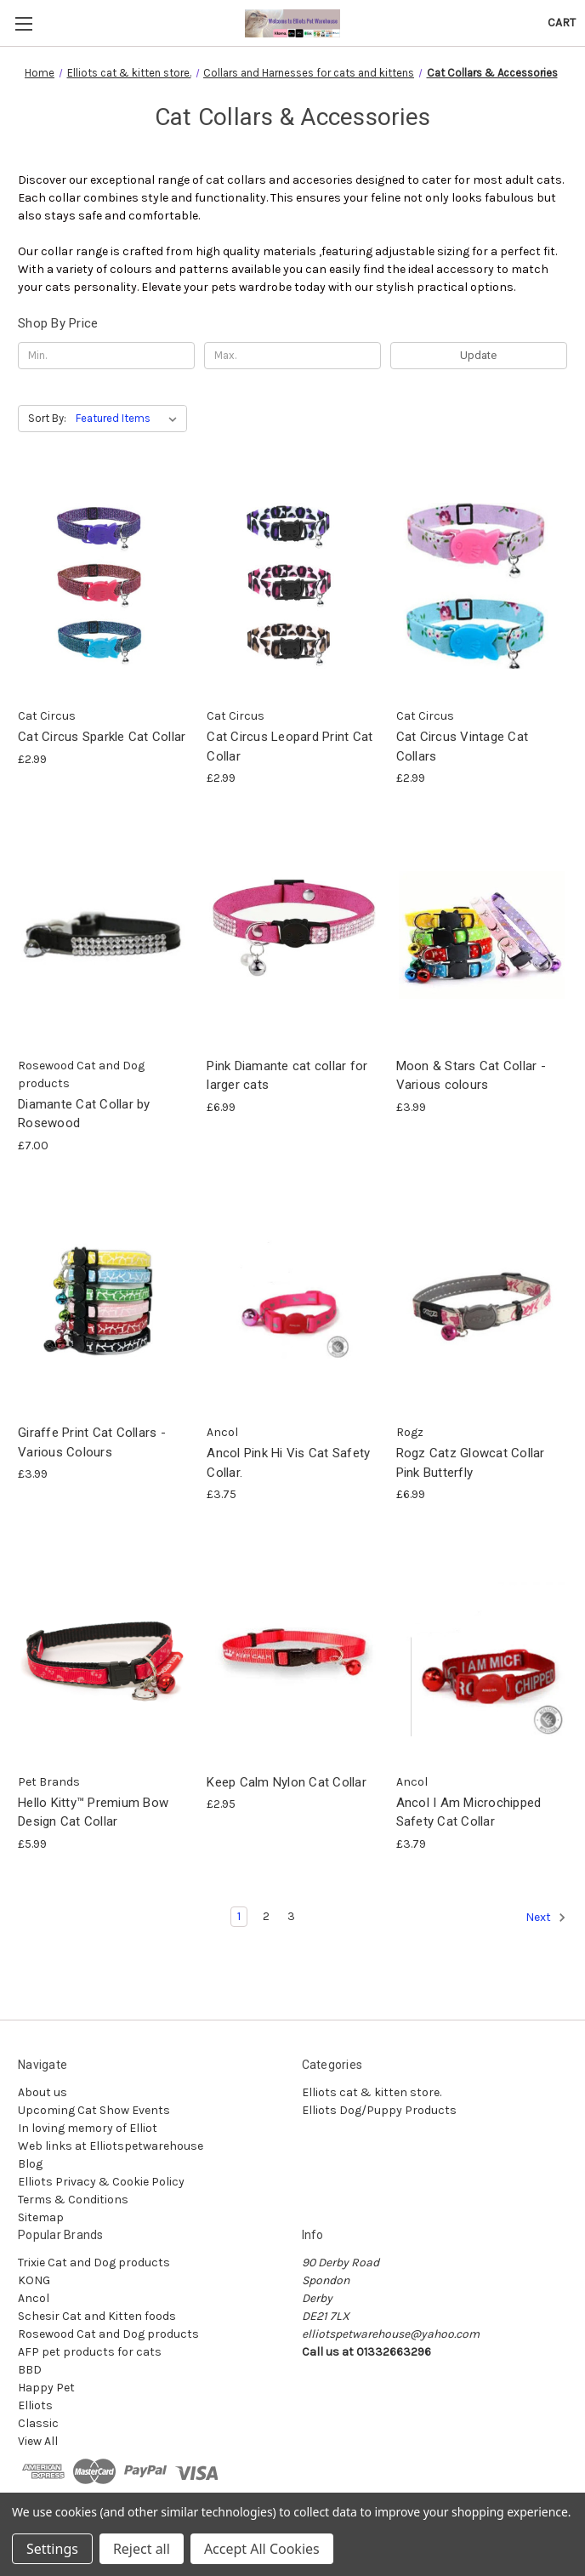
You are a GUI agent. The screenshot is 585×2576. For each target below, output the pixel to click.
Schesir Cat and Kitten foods (97, 2316)
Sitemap (41, 2217)
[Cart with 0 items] (561, 22)
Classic (38, 2423)
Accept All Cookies (262, 2548)
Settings (52, 2548)
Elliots (35, 2405)
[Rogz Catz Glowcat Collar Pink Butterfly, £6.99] (482, 1302)
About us (42, 2092)
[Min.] (106, 355)
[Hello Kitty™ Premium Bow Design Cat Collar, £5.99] (103, 1651)
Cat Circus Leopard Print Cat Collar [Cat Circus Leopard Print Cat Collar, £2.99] (289, 746)
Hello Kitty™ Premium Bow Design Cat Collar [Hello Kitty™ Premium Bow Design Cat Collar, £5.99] (93, 1812)
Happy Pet (46, 2387)
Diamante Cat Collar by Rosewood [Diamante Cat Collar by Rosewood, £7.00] (84, 1114)
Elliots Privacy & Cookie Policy (101, 2181)
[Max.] (292, 355)
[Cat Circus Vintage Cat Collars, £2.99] (482, 585)
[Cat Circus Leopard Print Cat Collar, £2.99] (292, 585)
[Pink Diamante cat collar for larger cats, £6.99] (292, 934)
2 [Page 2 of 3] (266, 1916)
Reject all (141, 2548)
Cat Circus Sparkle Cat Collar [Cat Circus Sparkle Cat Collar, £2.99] (101, 736)
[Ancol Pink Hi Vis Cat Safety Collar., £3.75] (292, 1302)
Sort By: (47, 418)
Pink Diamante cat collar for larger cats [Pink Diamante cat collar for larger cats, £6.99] (287, 1075)
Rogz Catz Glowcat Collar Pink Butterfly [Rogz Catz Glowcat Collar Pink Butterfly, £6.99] (470, 1462)
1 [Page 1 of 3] (239, 1916)
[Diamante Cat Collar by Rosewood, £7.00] (103, 934)
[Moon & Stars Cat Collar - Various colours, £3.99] (482, 934)
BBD (30, 2369)
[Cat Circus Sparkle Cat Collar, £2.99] (103, 585)
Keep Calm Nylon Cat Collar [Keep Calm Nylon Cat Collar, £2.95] (286, 1782)
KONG (34, 2280)
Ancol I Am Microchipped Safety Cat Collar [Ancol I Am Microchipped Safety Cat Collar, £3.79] (469, 1812)
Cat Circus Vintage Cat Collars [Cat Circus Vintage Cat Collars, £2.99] (462, 746)
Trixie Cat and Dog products (94, 2262)
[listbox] (129, 418)
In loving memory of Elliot (87, 2128)
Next (545, 1917)
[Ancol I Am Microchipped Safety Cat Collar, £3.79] (482, 1651)
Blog (30, 2164)
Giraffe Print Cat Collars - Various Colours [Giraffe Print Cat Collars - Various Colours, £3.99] (92, 1442)
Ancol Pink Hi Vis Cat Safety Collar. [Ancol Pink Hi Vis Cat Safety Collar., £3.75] (288, 1462)
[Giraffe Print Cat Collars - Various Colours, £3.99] (103, 1302)
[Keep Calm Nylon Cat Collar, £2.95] (292, 1651)
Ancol (33, 2298)
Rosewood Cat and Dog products (108, 2334)
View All (38, 2441)
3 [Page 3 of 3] (291, 1916)
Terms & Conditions (73, 2199)
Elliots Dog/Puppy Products (379, 2110)
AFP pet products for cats (90, 2352)
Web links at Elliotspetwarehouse (110, 2146)
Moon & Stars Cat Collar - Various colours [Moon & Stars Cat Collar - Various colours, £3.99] (471, 1075)
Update (478, 355)
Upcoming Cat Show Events (94, 2110)
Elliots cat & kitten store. (371, 2092)
